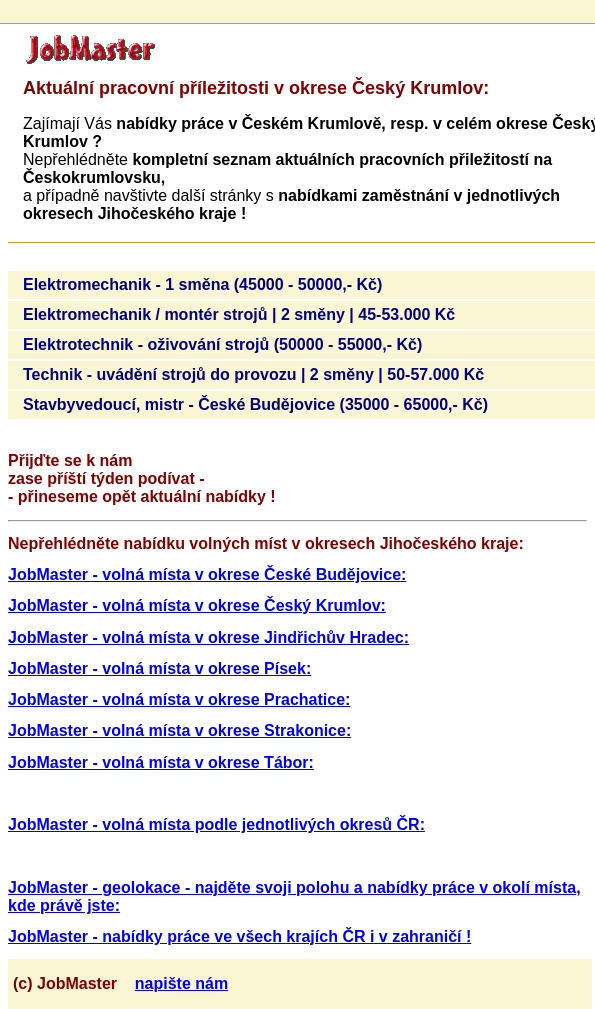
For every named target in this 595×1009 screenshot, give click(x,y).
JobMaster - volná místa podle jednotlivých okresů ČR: (216, 824)
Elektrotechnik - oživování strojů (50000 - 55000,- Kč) (222, 344)
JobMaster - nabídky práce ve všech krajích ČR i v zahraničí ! (239, 936)
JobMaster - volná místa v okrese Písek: (159, 668)
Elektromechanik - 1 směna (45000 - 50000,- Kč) (202, 284)
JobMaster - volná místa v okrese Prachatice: (179, 699)
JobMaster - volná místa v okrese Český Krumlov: (197, 605)
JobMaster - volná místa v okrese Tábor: (161, 762)
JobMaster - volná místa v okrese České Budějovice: (207, 574)
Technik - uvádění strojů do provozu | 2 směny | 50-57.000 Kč (253, 374)
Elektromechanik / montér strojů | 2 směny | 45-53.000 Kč (239, 314)
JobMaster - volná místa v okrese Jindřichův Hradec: (208, 637)
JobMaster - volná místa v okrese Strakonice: (179, 730)
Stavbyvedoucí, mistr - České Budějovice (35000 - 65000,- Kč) (255, 404)
